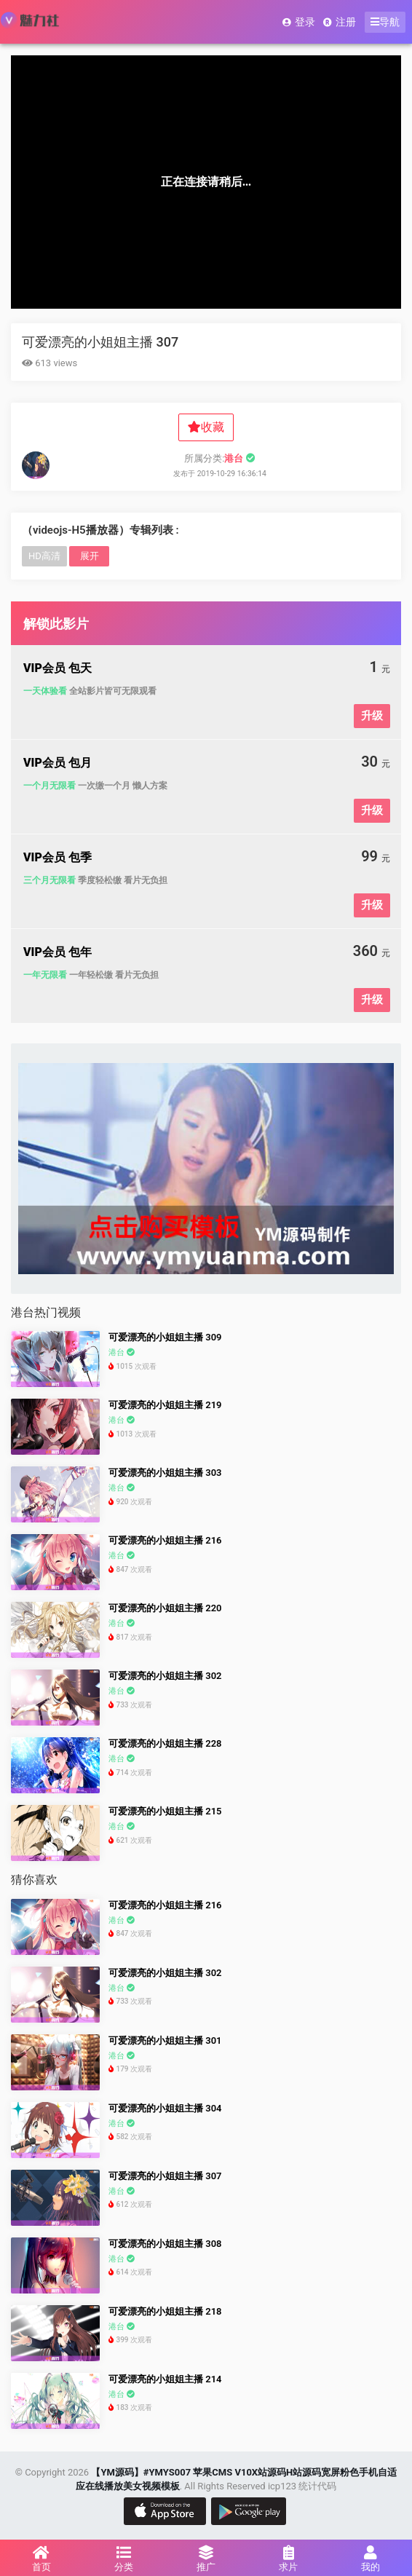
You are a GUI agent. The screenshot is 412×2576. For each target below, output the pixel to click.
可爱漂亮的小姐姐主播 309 (165, 1337)
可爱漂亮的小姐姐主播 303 (165, 1472)
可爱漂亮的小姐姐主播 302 (165, 1675)
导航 (385, 22)
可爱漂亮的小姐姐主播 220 (165, 1608)
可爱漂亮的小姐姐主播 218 (165, 2311)
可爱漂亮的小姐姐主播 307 (100, 341)
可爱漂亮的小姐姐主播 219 (165, 1404)
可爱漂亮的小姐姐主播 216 (165, 1540)
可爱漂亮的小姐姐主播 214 (165, 2379)
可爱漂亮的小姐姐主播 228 (165, 1743)
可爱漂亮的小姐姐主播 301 (165, 2040)
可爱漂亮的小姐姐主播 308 (165, 2243)
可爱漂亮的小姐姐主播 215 (165, 1811)
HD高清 (44, 555)
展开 (89, 555)
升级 (372, 715)
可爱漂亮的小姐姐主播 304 (165, 2108)
